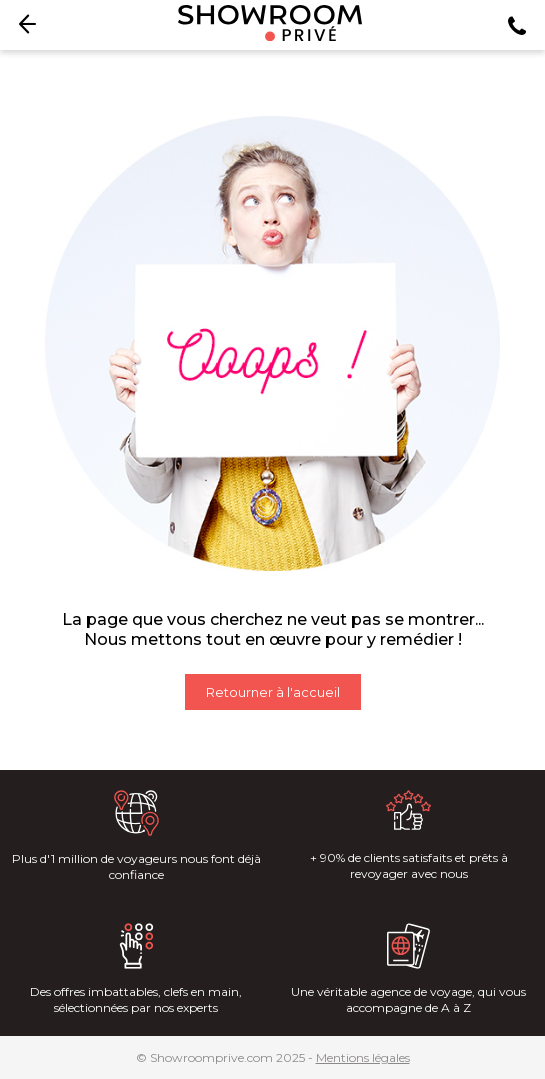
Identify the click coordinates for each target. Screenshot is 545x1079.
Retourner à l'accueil (273, 692)
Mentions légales (363, 1057)
